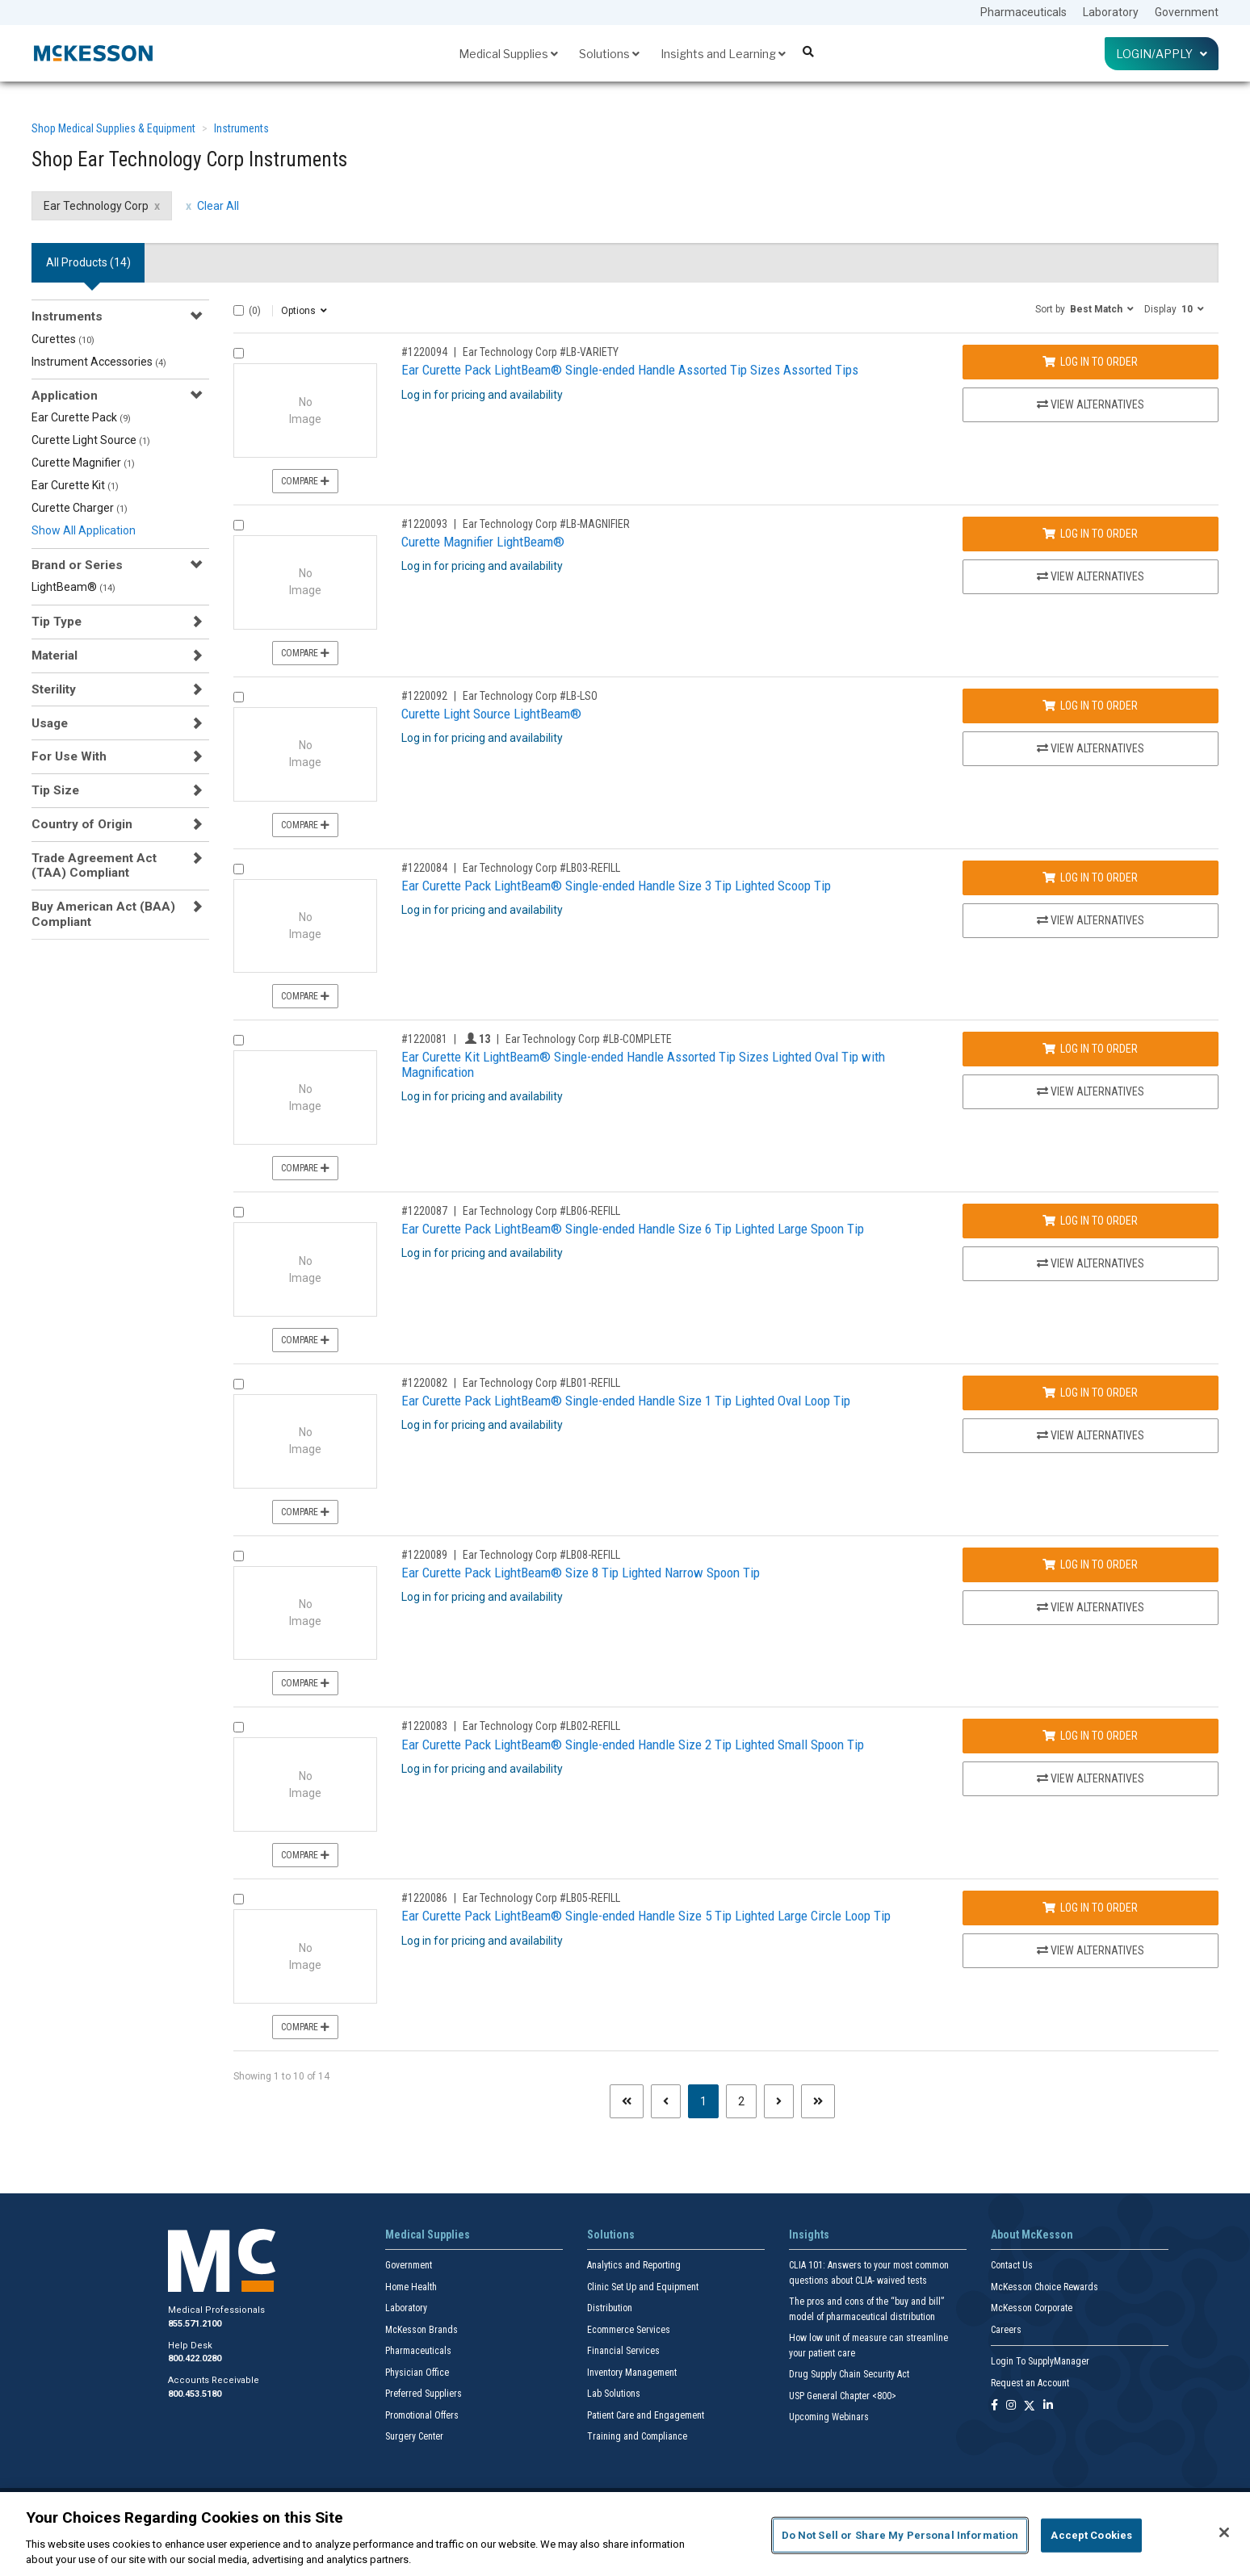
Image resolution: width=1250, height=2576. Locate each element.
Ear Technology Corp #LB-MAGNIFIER (546, 523)
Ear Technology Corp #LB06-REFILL (541, 1210)
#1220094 (424, 352)
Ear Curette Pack (81, 417)
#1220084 (424, 867)
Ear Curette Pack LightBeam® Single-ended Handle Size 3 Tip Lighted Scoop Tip (616, 886)
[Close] (1224, 2532)
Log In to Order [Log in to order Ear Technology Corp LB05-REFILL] (1090, 1907)
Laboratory (1111, 12)
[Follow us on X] (1029, 2406)
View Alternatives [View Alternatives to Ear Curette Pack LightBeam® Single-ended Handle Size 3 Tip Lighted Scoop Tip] (1090, 920)
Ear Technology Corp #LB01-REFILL (541, 1382)
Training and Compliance (637, 2436)
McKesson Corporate (1031, 2308)
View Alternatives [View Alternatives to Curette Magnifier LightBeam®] (1090, 576)
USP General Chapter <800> (842, 2396)
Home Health (411, 2287)
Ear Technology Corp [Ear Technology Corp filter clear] (96, 205)
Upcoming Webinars (829, 2417)
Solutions (609, 54)
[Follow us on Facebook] (994, 2406)
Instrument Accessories (98, 361)
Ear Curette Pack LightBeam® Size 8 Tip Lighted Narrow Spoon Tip (580, 1572)
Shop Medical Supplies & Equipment (113, 128)
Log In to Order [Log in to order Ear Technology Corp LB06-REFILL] (1090, 1220)
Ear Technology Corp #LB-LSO (530, 695)
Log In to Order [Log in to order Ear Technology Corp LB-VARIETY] (1090, 361)
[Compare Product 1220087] (238, 1212)
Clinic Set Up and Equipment (642, 2287)
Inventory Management (632, 2372)
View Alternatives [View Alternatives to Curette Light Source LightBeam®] (1090, 748)
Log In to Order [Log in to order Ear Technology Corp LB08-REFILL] (1090, 1564)
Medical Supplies (508, 54)
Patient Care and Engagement (645, 2415)
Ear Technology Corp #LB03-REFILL (541, 867)
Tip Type (56, 621)
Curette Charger (79, 507)
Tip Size (55, 790)
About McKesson (1032, 2234)
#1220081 (424, 1038)
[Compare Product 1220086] (238, 1899)
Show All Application (83, 530)
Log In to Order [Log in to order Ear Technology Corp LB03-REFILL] (1090, 877)
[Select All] (238, 310)
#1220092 (424, 695)
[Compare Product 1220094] (238, 353)
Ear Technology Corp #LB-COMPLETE (588, 1038)
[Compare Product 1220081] (238, 1040)
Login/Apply (1161, 54)
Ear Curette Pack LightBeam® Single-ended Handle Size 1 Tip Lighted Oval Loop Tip (625, 1401)
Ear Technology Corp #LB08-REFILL (541, 1554)
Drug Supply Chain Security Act (849, 2374)
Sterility (53, 689)
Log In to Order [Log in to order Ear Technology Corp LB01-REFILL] (1090, 1392)
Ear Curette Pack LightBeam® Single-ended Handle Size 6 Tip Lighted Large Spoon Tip (632, 1229)
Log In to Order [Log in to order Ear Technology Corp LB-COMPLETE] (1090, 1048)
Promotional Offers (422, 2415)
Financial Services (623, 2350)
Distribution (609, 2308)
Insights (809, 2234)
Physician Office (417, 2372)
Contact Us (1012, 2265)
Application (64, 395)
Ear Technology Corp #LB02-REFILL (541, 1725)
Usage (49, 723)
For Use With (69, 756)
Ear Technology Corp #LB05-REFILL (541, 1897)
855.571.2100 (194, 2323)
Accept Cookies (1091, 2535)
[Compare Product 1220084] (238, 869)
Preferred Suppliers (423, 2393)
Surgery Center (414, 2436)
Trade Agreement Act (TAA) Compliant (94, 865)
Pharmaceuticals (1023, 12)
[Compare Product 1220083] (238, 1727)
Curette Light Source (90, 440)
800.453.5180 (194, 2394)
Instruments (241, 128)
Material (54, 655)
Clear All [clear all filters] (218, 205)
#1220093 (424, 523)
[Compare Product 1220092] (238, 697)
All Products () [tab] (88, 262)
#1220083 (424, 1725)
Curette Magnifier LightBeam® (482, 542)
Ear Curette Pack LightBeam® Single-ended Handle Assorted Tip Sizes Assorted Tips (629, 370)
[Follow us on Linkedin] (1048, 2406)
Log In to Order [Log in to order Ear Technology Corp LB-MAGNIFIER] (1090, 533)
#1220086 (424, 1897)
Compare (305, 481)
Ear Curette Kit (75, 485)
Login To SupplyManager (1040, 2361)
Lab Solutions (613, 2393)
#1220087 (424, 1210)
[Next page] (779, 2101)
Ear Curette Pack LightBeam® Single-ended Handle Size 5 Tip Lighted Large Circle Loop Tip (646, 1916)
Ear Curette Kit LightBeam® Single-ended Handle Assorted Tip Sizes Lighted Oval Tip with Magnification (643, 1064)
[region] (625, 2534)
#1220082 (424, 1382)
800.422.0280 (194, 2358)
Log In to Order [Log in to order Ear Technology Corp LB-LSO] (1090, 705)
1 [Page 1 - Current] (709, 2100)
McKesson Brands (421, 2329)
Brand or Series (77, 565)
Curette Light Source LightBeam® (491, 714)
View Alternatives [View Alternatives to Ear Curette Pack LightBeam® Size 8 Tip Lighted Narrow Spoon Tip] (1090, 1607)
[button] (1084, 308)
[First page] (627, 2101)
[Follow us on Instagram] (1011, 2406)
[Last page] (818, 2101)
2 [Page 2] (741, 2101)
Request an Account (1030, 2383)
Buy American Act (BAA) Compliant (103, 913)
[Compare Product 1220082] (238, 1384)
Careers (1006, 2329)
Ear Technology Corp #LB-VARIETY (541, 352)
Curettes (62, 339)
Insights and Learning (723, 54)
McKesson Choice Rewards (1044, 2287)
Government (1187, 12)
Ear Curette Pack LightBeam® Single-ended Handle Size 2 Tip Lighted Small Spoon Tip (632, 1744)
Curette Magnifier (83, 462)
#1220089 (424, 1554)
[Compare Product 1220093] (238, 525)
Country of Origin (81, 824)
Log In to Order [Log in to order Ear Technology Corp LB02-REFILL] (1090, 1735)
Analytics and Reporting (634, 2265)
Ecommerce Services (628, 2329)
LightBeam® (73, 586)
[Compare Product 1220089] (238, 1556)
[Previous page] (666, 2101)
